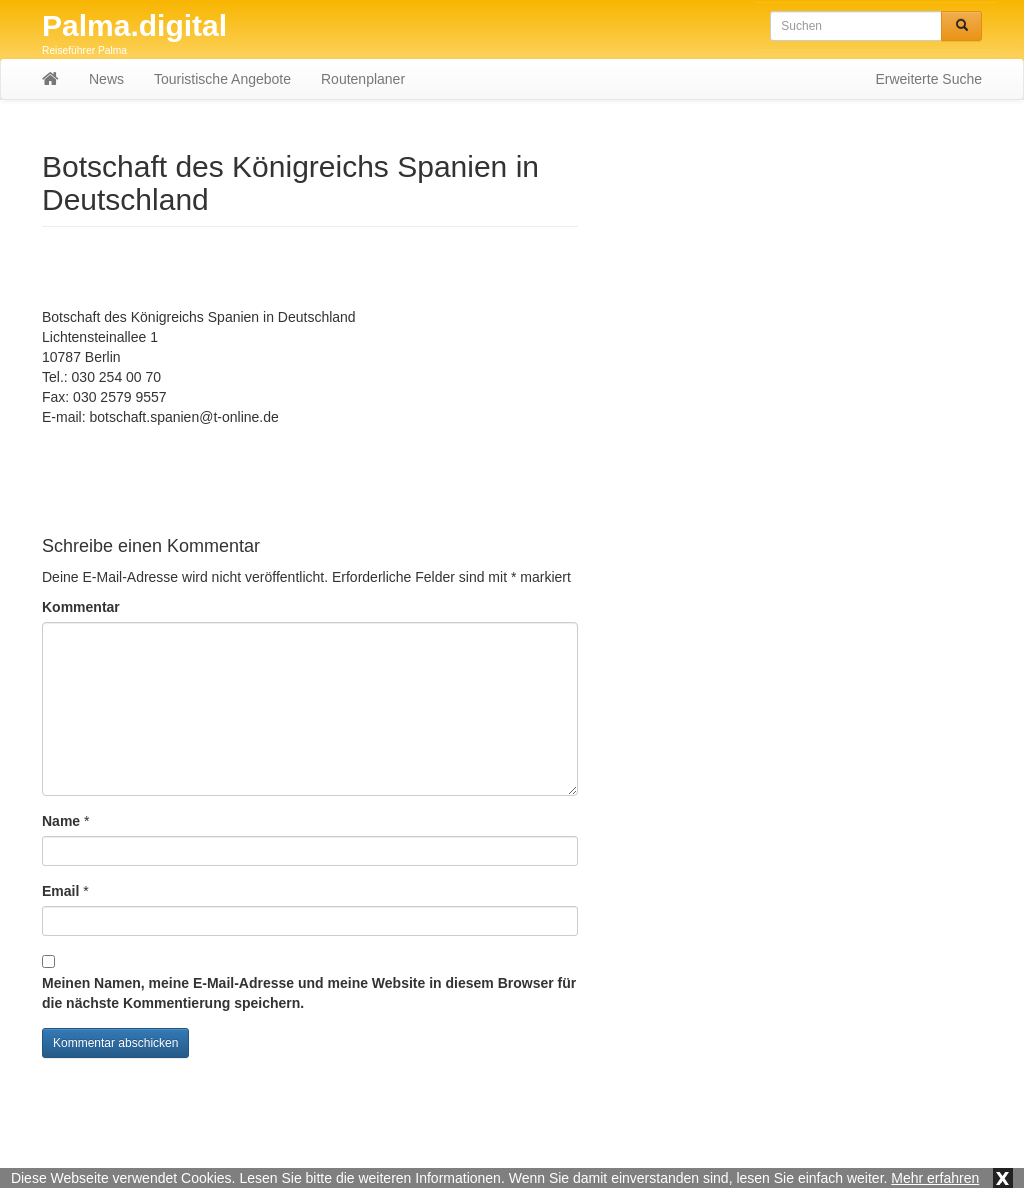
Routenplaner (363, 94)
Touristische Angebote (222, 94)
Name (61, 821)
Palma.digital (134, 25)
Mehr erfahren (935, 1178)
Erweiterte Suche (928, 94)
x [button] (1003, 1178)
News (106, 94)
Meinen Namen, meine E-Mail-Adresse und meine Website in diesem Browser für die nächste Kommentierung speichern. (309, 993)
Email (60, 891)
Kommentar (81, 607)
